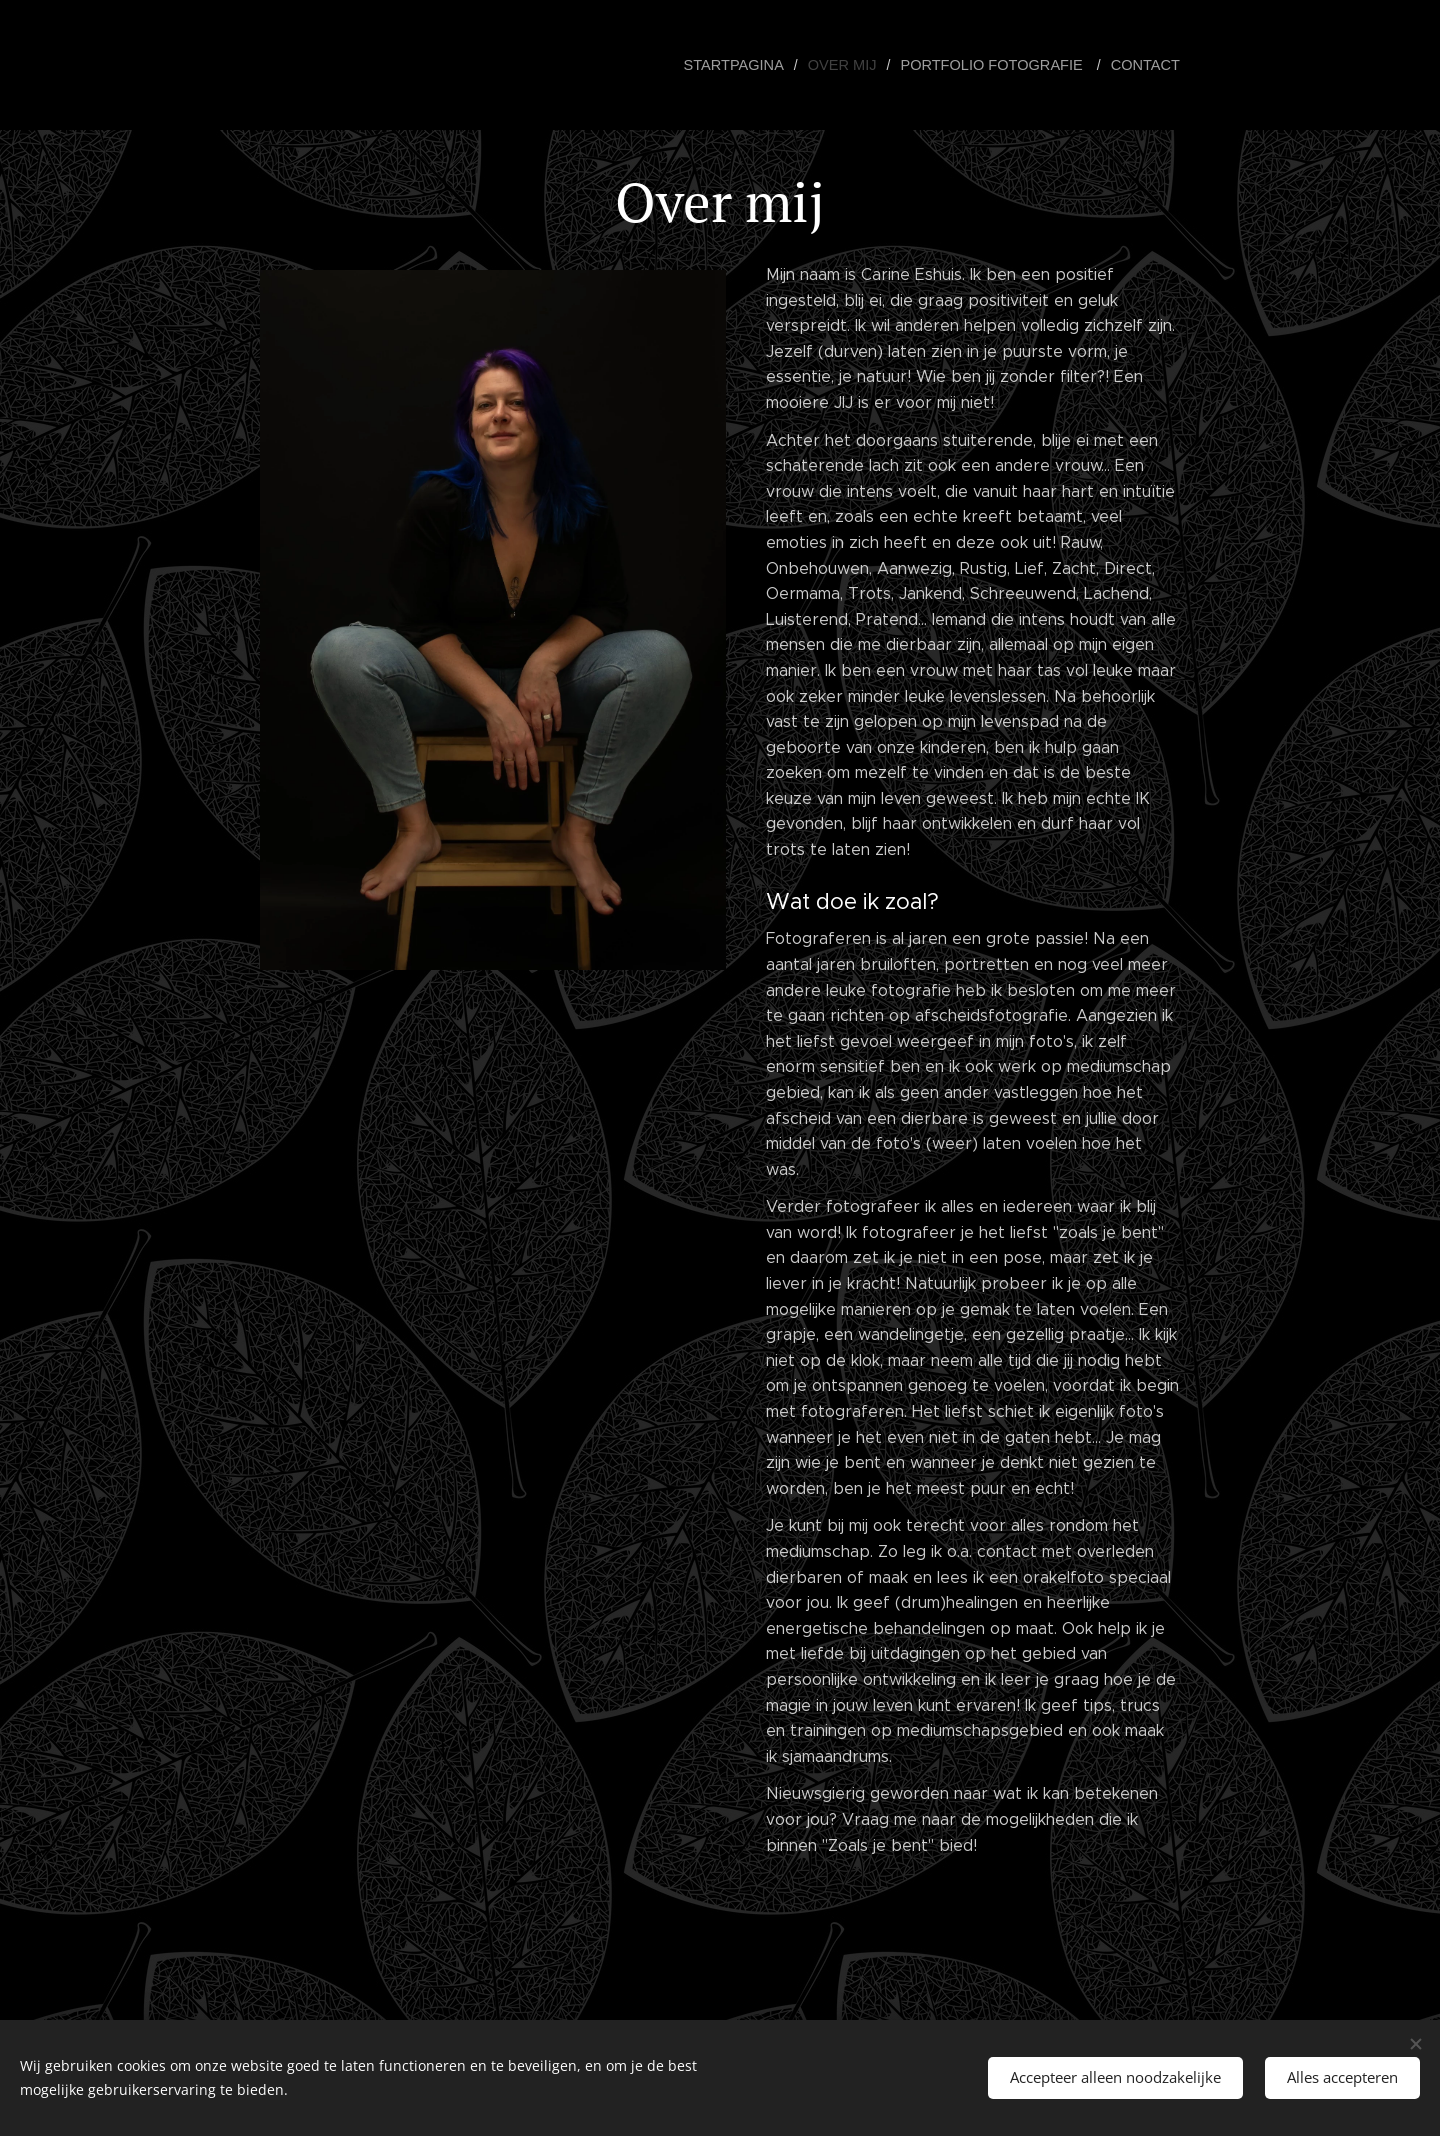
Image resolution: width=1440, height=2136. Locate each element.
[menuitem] (752, 65)
